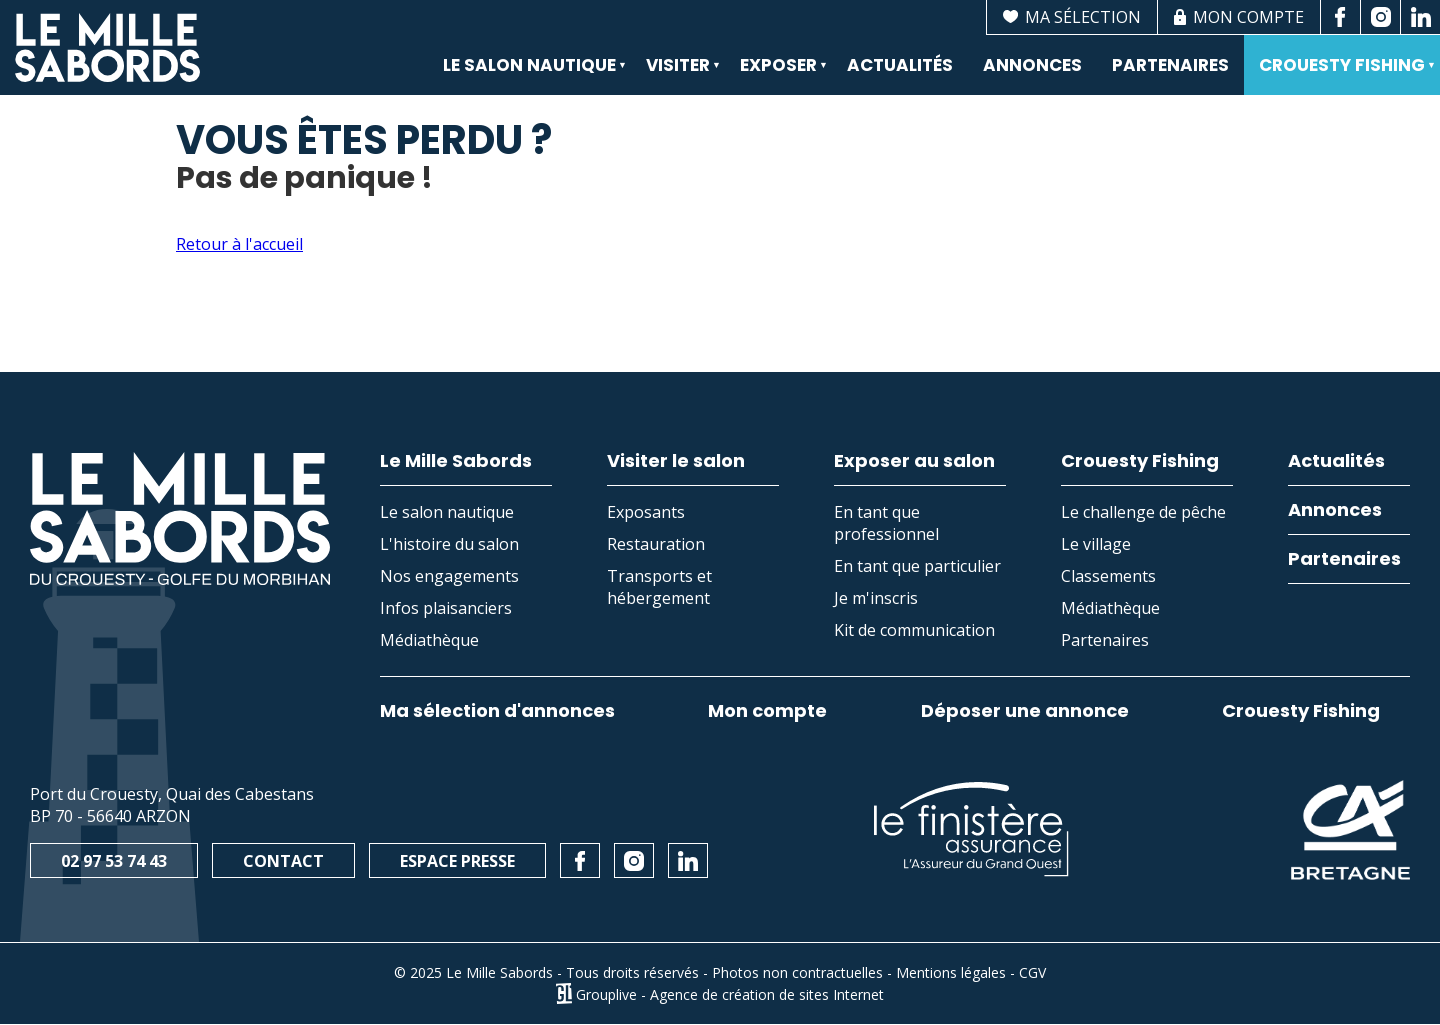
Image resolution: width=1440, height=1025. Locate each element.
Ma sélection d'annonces (497, 711)
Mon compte (767, 711)
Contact (283, 861)
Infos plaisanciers (446, 608)
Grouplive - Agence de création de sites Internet (730, 993)
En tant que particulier (917, 566)
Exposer (776, 74)
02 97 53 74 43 (114, 861)
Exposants (646, 512)
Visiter (676, 74)
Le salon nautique (527, 74)
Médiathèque (429, 640)
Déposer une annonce (1025, 711)
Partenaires (1170, 65)
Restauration (656, 544)
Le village (1096, 544)
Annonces (1032, 65)
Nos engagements (449, 576)
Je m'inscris (876, 598)
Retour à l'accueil (239, 244)
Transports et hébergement (659, 587)
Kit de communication (914, 630)
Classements (1108, 576)
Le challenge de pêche (1143, 512)
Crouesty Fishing (1340, 74)
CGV (1032, 972)
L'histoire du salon (449, 544)
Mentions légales (951, 972)
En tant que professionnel (886, 523)
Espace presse (457, 861)
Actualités (900, 65)
